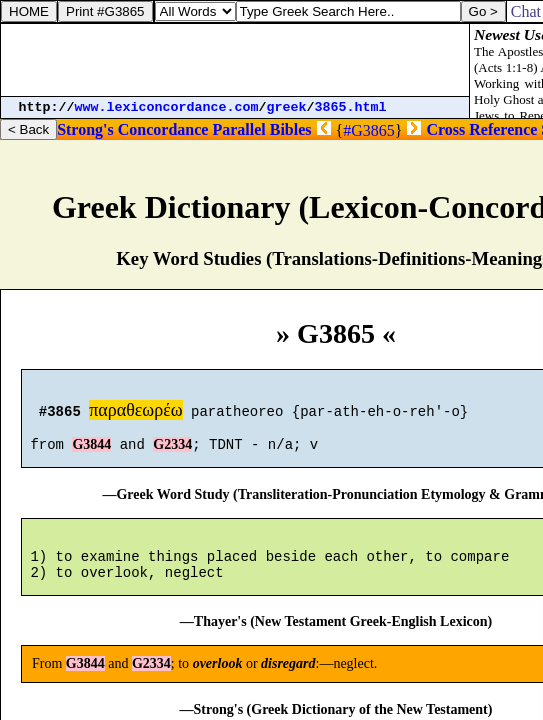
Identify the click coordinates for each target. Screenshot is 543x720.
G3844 (91, 453)
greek (287, 107)
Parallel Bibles (261, 129)
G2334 (172, 453)
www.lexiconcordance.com (167, 107)
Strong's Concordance (132, 129)
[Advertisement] (235, 60)
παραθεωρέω (135, 413)
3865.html (351, 107)
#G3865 (369, 130)
